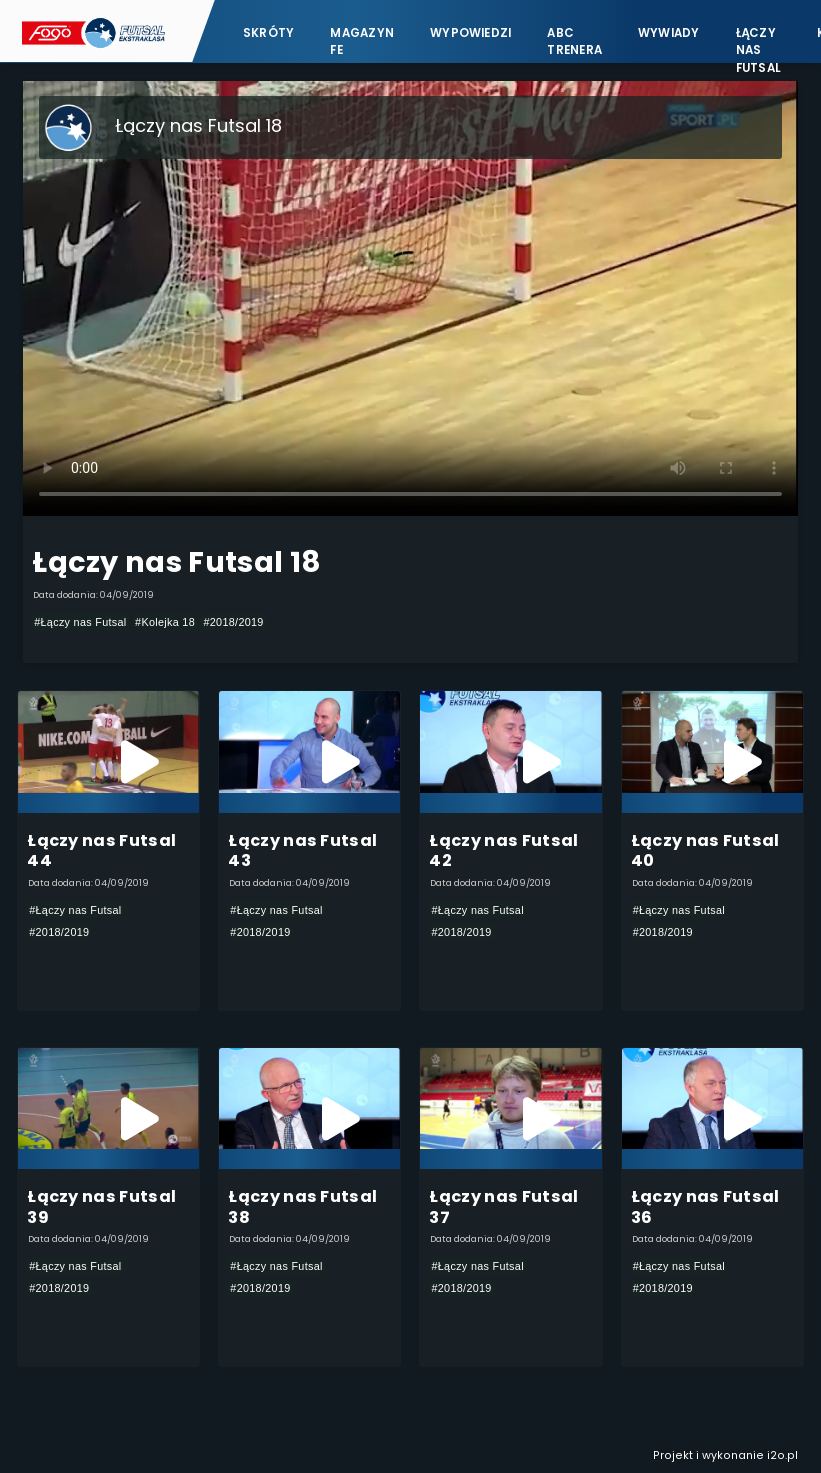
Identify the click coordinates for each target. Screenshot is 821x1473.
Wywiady (669, 32)
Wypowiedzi (470, 32)
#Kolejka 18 (165, 622)
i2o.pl (782, 1455)
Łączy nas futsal (758, 40)
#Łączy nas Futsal (80, 622)
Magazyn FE (362, 40)
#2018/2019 (233, 622)
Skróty (268, 32)
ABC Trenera (574, 40)
